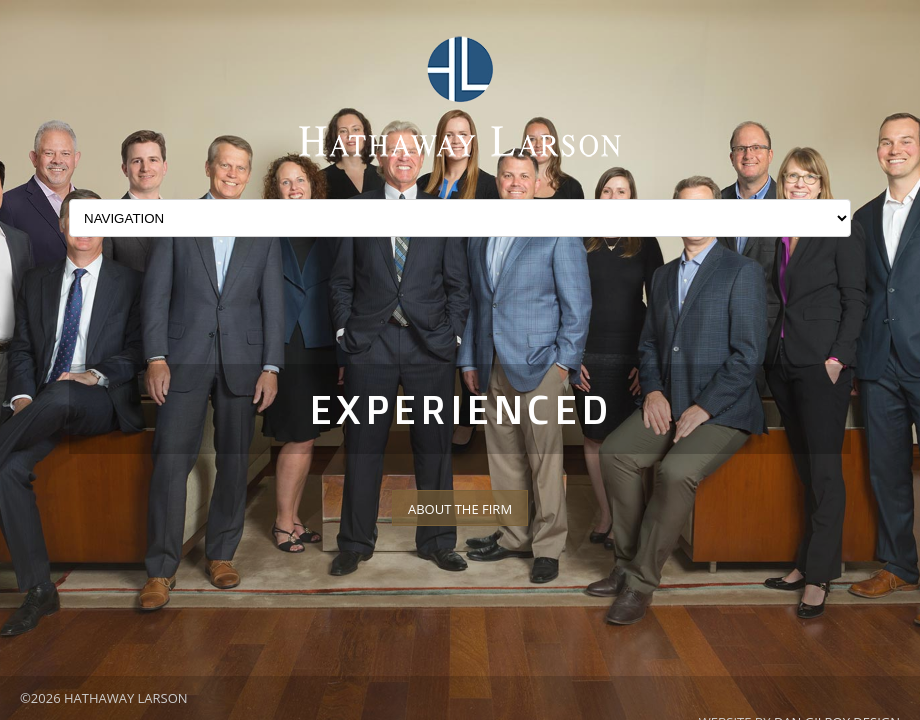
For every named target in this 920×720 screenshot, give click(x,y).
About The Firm (460, 509)
